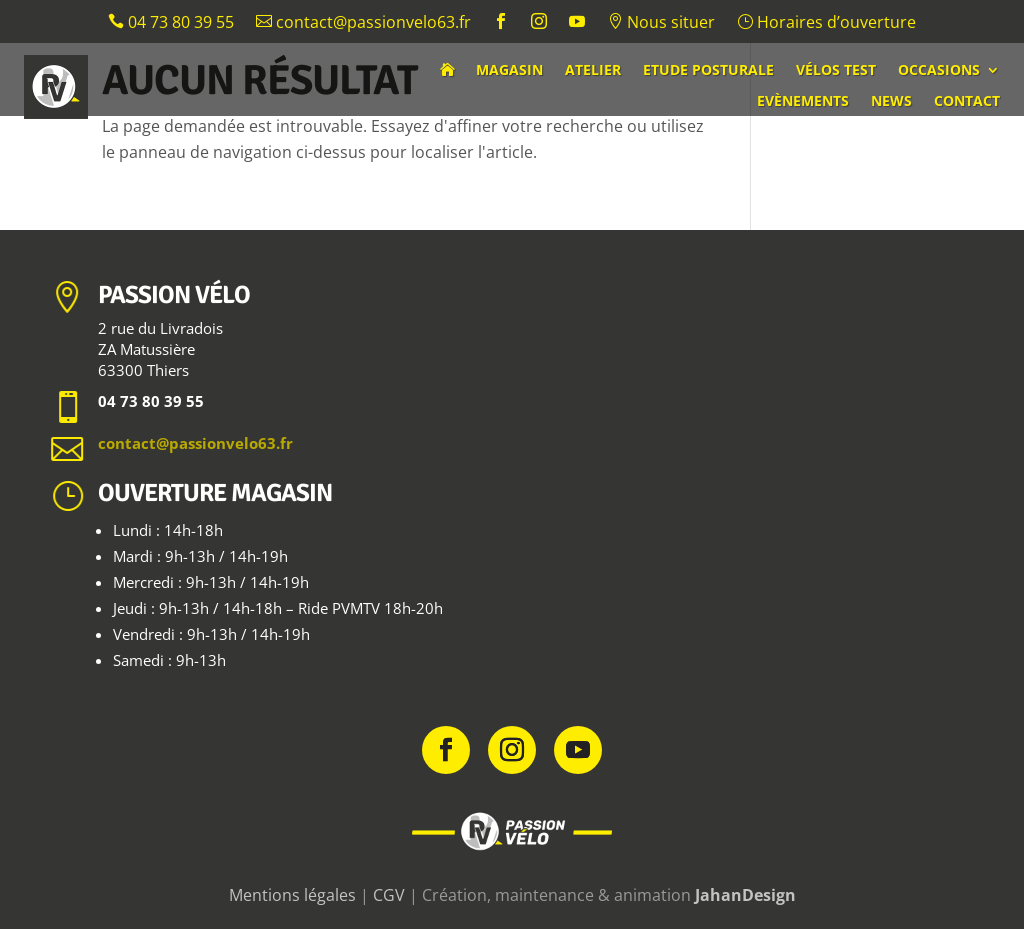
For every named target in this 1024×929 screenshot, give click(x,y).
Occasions (939, 71)
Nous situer (661, 23)
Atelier (593, 71)
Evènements (803, 102)
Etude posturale (708, 71)
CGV (389, 895)
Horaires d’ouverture (826, 23)
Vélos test (836, 71)
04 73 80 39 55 (171, 23)
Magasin (509, 71)
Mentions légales (292, 895)
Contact (967, 102)
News (891, 102)
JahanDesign (745, 895)
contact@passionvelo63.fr (363, 23)
